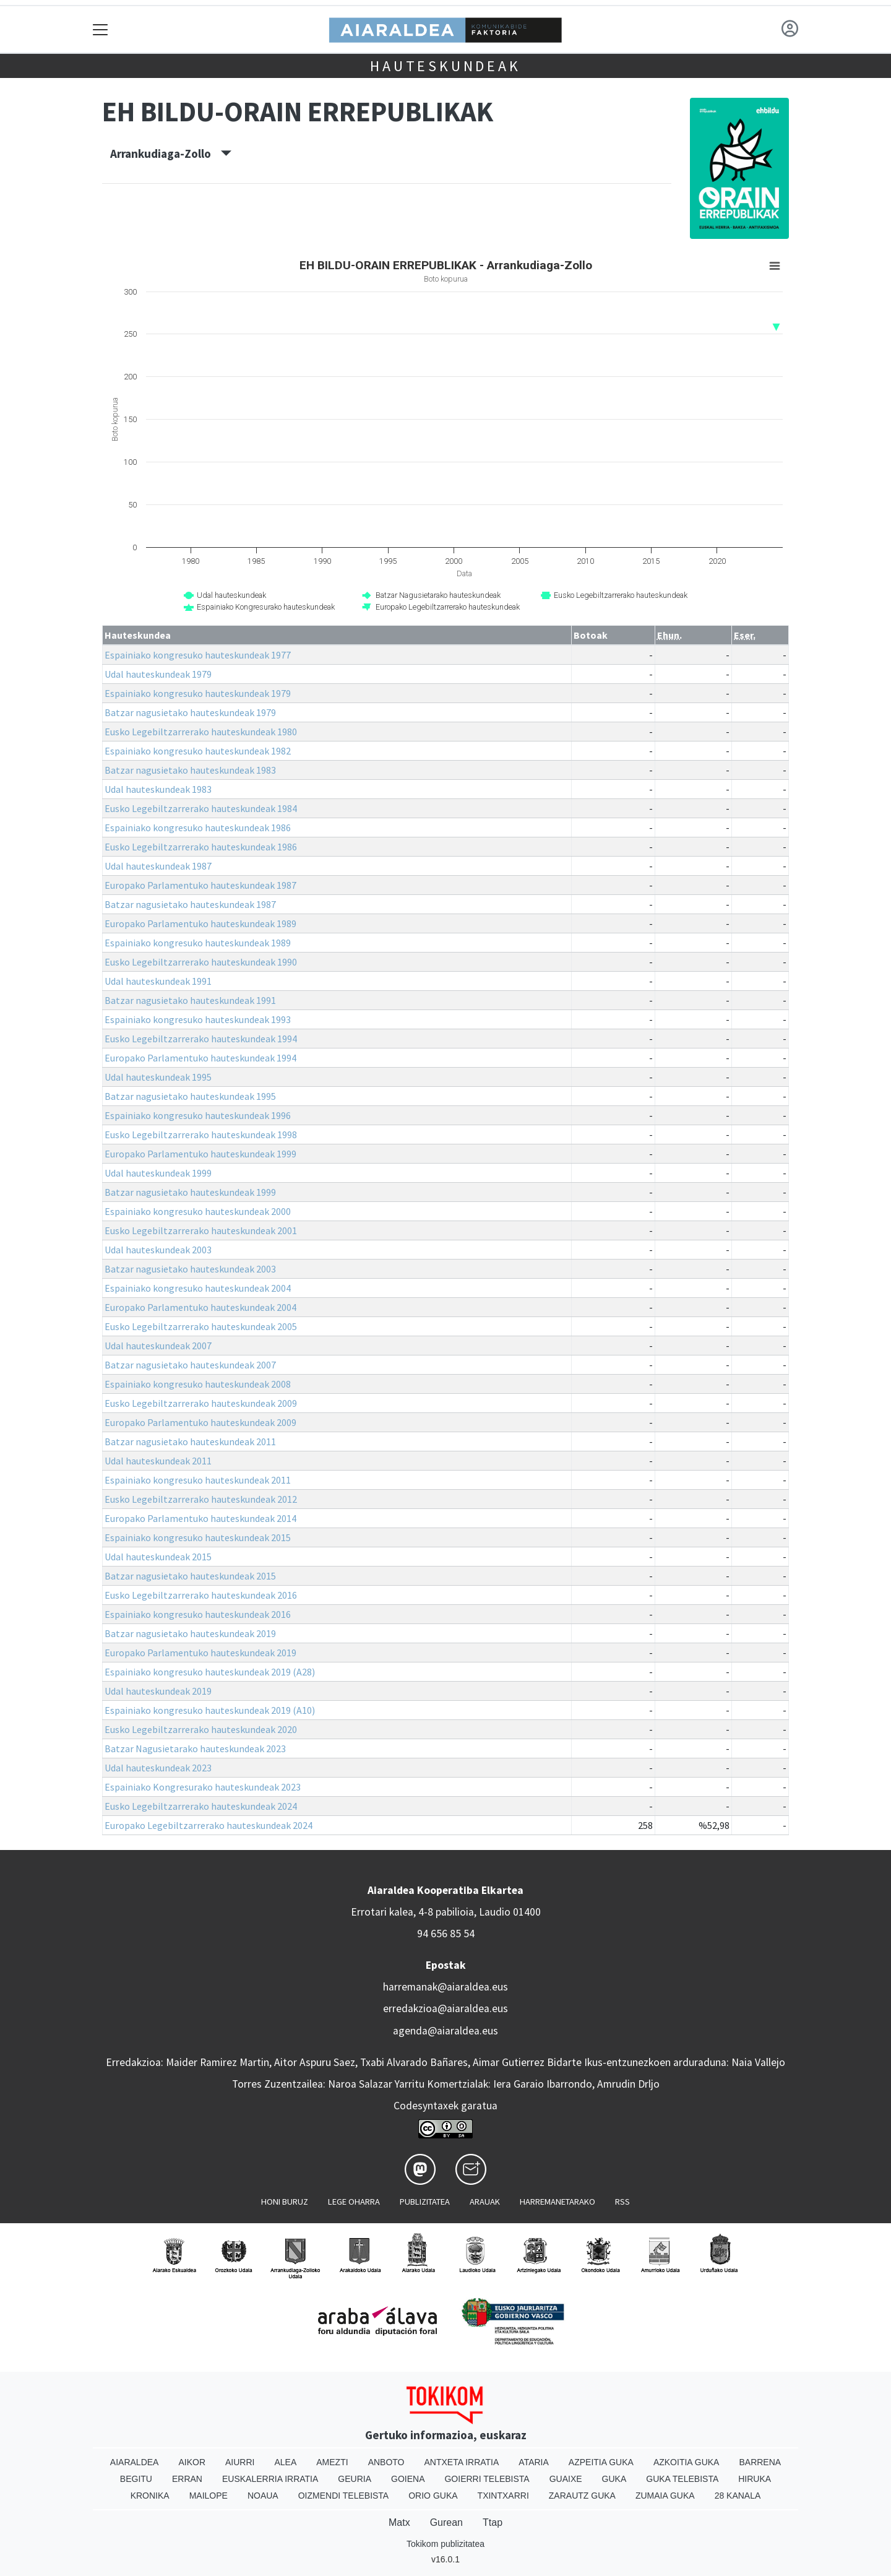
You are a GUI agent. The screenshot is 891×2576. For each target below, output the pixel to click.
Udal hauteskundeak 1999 (158, 1173)
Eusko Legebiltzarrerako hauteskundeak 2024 (201, 1806)
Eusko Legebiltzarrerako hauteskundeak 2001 (201, 1230)
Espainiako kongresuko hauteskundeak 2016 (198, 1614)
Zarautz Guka (582, 2495)
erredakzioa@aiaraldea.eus (445, 2008)
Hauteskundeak (445, 66)
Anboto (386, 2462)
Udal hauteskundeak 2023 (158, 1767)
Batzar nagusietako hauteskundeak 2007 (190, 1365)
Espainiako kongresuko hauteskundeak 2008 (198, 1384)
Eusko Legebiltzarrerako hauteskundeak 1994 (201, 1038)
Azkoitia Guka (686, 2462)
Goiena (407, 2479)
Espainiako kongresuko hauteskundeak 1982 (198, 751)
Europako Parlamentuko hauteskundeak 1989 (200, 923)
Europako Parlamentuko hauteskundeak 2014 (200, 1518)
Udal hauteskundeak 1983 (158, 789)
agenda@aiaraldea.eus (445, 2031)
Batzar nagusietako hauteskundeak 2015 (190, 1576)
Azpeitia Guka (601, 2462)
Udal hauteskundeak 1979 (158, 674)
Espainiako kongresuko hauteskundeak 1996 (198, 1115)
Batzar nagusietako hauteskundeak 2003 (190, 1269)
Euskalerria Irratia (270, 2479)
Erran (187, 2479)
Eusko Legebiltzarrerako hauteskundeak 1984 (201, 808)
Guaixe (565, 2479)
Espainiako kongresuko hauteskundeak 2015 (198, 1537)
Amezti (332, 2462)
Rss (622, 2201)
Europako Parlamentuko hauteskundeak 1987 (200, 885)
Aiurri (239, 2462)
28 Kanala (738, 2495)
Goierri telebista (486, 2479)
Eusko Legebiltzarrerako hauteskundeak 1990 (201, 962)
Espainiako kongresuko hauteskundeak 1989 (198, 942)
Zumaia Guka (665, 2495)
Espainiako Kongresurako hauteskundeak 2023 (203, 1787)
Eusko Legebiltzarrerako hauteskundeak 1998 (201, 1134)
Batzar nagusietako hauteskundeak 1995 (190, 1096)
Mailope (208, 2495)
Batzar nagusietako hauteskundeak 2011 (190, 1441)
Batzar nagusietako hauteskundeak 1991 (190, 1000)
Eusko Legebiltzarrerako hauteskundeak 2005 (201, 1326)
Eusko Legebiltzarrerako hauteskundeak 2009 (201, 1403)
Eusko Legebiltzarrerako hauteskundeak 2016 (201, 1595)
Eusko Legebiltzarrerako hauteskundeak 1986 (201, 847)
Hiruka (754, 2479)
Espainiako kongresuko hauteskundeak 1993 (198, 1019)
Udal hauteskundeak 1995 (158, 1077)
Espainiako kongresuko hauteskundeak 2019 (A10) (210, 1710)
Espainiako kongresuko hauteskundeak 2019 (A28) (210, 1672)
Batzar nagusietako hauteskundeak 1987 (190, 904)
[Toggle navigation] (100, 29)
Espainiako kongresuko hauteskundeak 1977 (198, 655)
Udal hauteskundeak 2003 (158, 1249)
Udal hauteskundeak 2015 (158, 1556)
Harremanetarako (557, 2201)
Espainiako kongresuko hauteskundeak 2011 (198, 1480)
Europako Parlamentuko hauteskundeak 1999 (200, 1154)
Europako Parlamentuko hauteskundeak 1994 (200, 1058)
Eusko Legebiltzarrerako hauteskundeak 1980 (201, 731)
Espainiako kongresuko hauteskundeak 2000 (198, 1211)
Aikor (191, 2462)
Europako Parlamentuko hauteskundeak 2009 (200, 1422)
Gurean (446, 2522)
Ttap (492, 2522)
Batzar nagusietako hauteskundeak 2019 (190, 1633)
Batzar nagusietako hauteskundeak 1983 (190, 770)
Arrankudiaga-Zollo (170, 153)
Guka (614, 2479)
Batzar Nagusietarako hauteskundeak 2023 (195, 1748)
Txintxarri (503, 2495)
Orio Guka (432, 2495)
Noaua (263, 2495)
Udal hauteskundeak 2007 (158, 1345)
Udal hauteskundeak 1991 (158, 981)
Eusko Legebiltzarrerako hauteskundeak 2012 (201, 1499)
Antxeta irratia (461, 2462)
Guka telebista (682, 2479)
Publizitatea (425, 2201)
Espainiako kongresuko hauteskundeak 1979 (198, 693)
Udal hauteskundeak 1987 (158, 866)
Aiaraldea (134, 2462)
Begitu (136, 2479)
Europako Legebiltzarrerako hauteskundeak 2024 (208, 1825)
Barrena (760, 2462)
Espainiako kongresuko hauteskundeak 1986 (198, 827)
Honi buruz (284, 2201)
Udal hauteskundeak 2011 (158, 1460)
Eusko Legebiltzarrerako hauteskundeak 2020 (201, 1729)
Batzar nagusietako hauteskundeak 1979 (190, 712)
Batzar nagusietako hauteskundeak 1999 (190, 1192)
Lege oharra (354, 2201)
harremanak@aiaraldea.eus (445, 1987)
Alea (285, 2462)
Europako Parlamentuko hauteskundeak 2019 (200, 1652)
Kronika (150, 2495)
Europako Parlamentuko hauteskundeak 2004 (200, 1307)
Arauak (485, 2201)
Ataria (534, 2462)
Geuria (354, 2479)
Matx (399, 2522)
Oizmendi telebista (343, 2495)
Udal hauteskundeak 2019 (158, 1691)
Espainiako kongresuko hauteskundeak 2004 (198, 1288)
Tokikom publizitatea (445, 2544)
